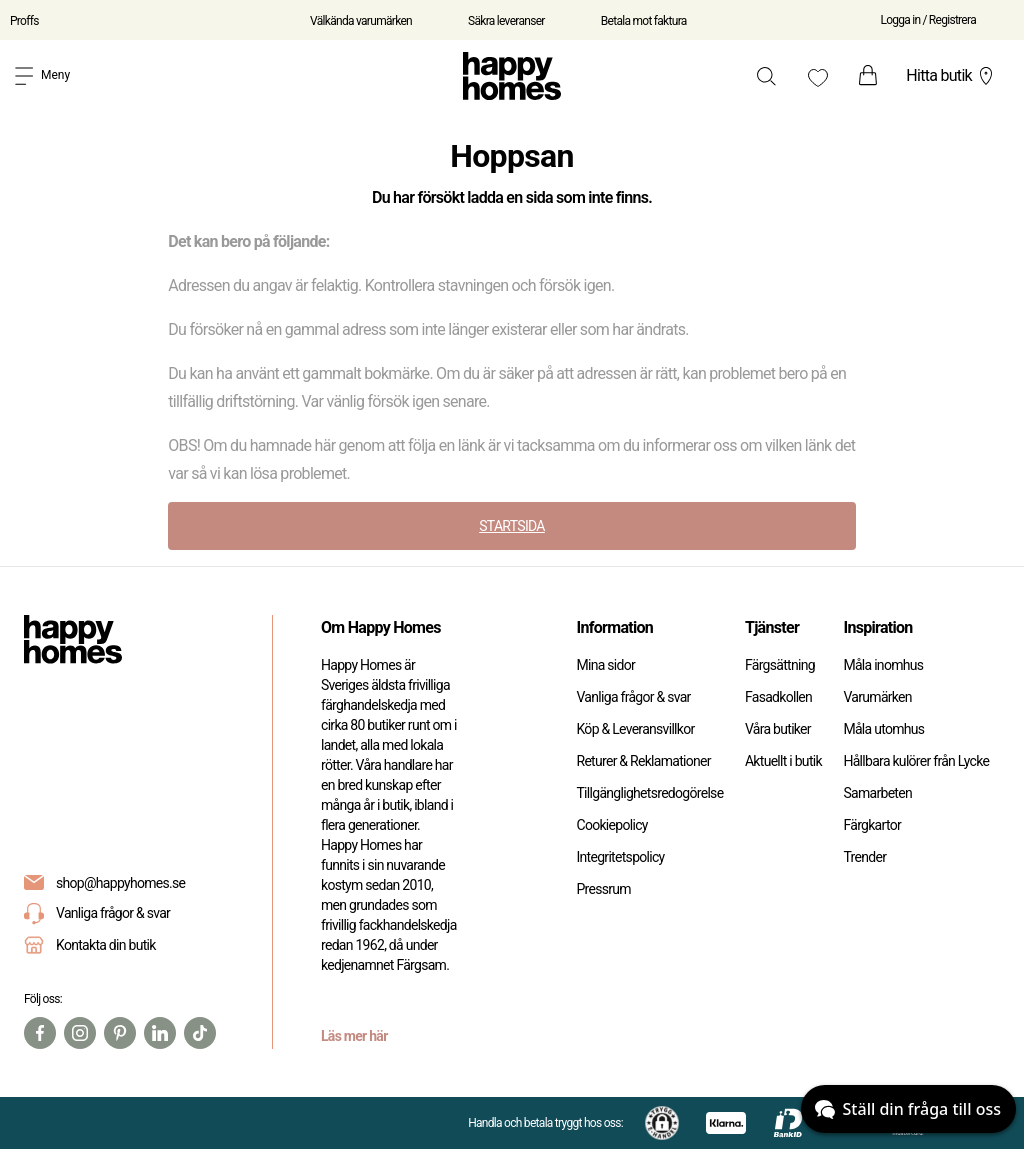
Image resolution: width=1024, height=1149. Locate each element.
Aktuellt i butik (783, 761)
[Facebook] (40, 1033)
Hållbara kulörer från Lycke (916, 761)
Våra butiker (778, 729)
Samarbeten (877, 793)
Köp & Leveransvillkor (635, 729)
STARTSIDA (512, 526)
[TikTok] (200, 1033)
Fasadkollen (778, 697)
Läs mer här (354, 1036)
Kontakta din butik (106, 945)
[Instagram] (80, 1033)
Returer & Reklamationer (643, 761)
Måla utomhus (883, 729)
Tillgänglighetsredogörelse (649, 793)
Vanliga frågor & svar (97, 913)
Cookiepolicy (611, 825)
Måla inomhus (883, 665)
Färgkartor (872, 825)
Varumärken (877, 697)
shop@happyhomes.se (120, 883)
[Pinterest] (120, 1033)
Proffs (24, 21)
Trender (864, 857)
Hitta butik (952, 76)
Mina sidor (605, 665)
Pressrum (603, 889)
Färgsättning (780, 665)
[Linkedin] (160, 1033)
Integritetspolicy (620, 857)
